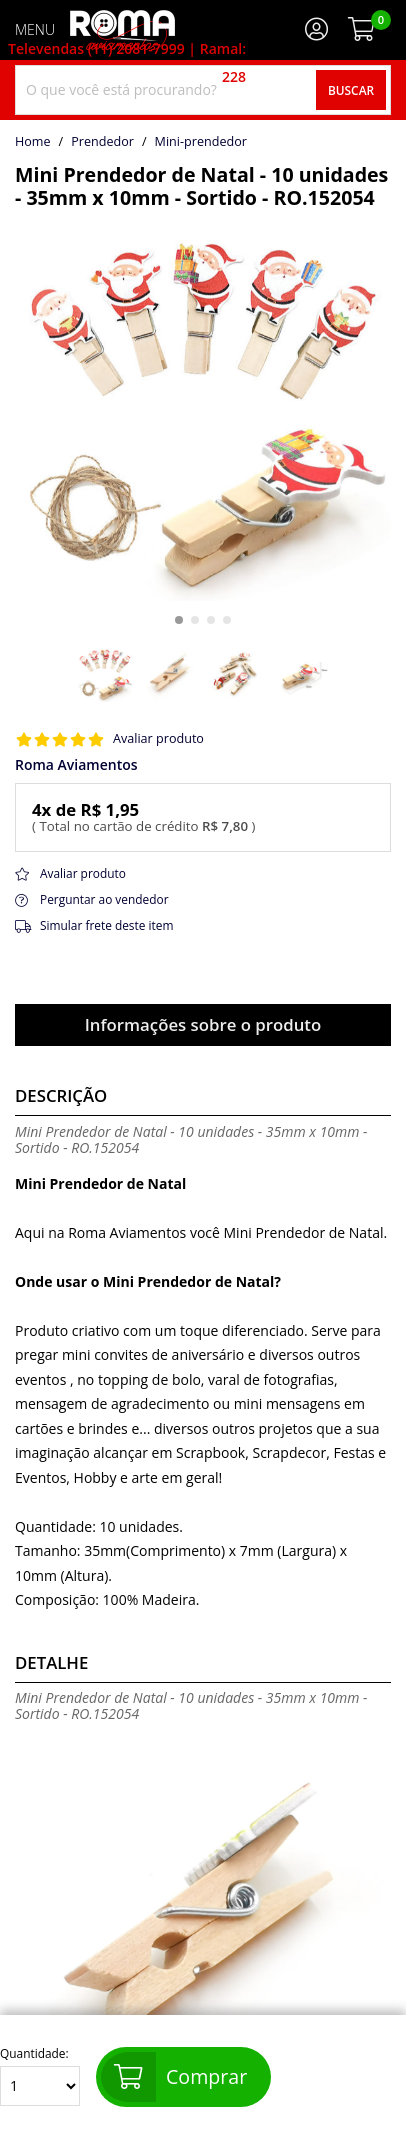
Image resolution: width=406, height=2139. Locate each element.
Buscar (351, 90)
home (33, 142)
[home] (122, 30)
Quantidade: (40, 2076)
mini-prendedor (201, 142)
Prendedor (102, 142)
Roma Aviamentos (76, 765)
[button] (179, 620)
